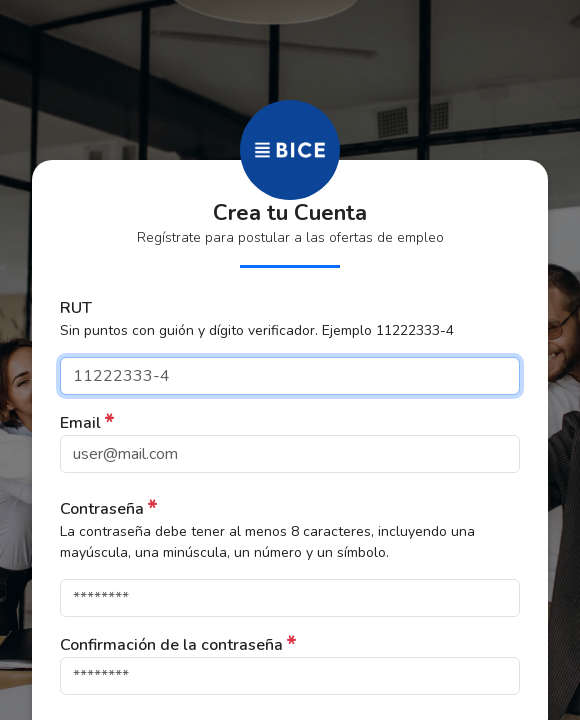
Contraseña (102, 509)
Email (80, 423)
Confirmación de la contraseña (171, 645)
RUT (76, 308)
